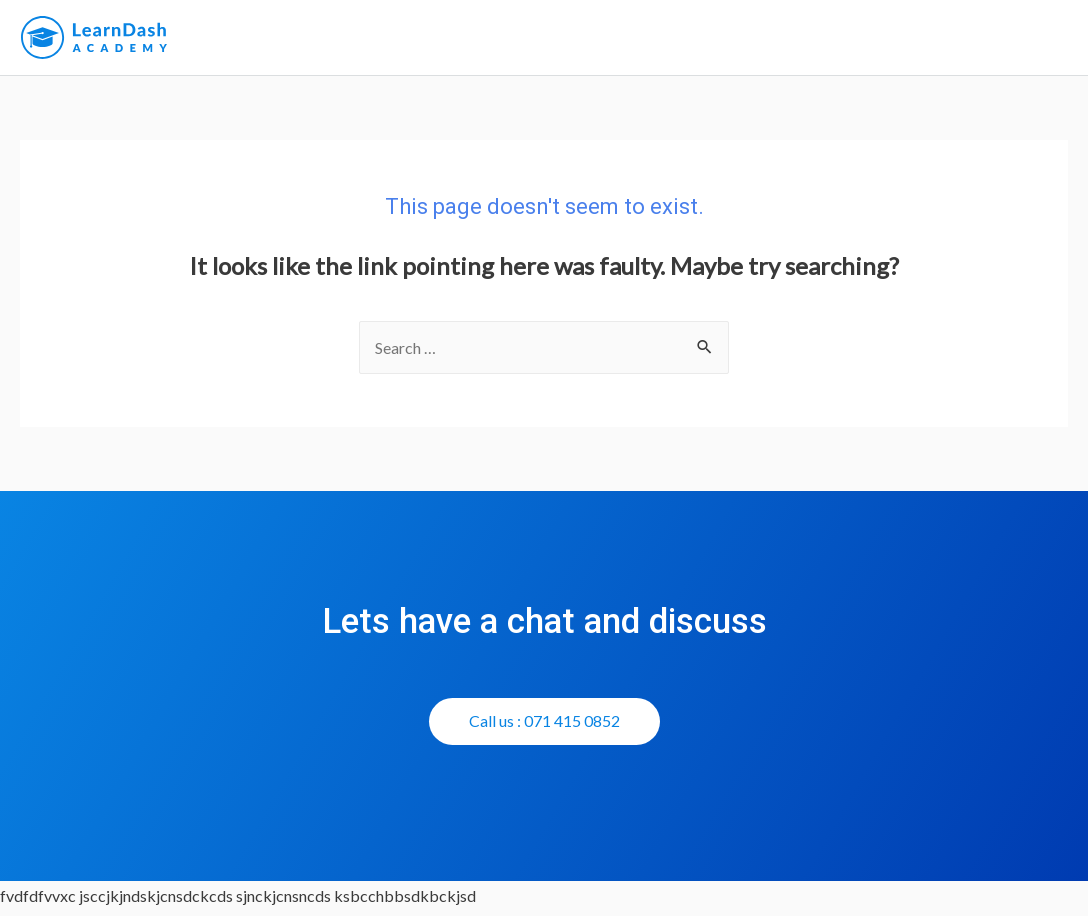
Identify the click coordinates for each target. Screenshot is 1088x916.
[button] (544, 726)
